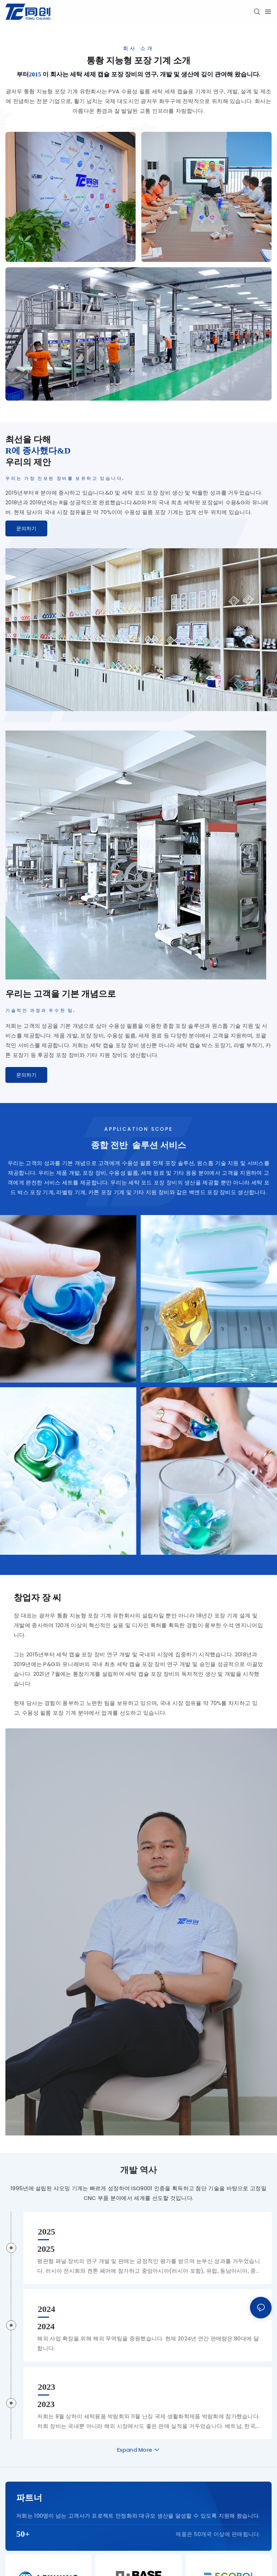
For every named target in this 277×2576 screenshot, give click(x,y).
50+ (23, 2533)
